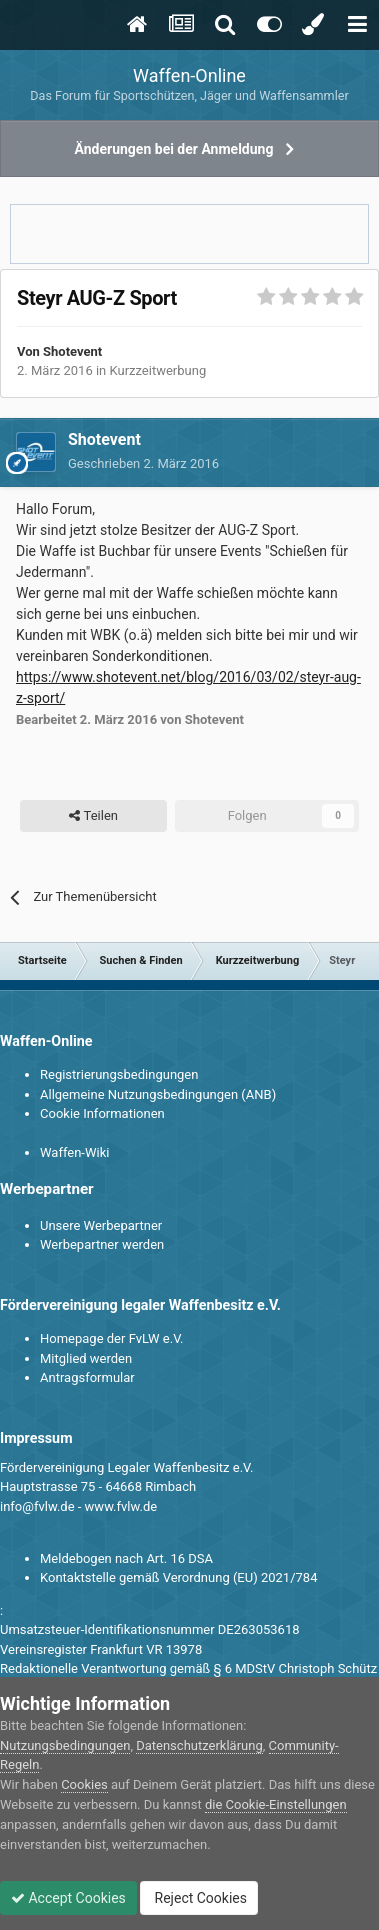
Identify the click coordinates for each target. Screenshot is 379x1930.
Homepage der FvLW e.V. (111, 1338)
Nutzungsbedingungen (65, 1745)
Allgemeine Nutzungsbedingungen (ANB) (158, 1094)
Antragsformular (87, 1377)
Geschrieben (143, 463)
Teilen (93, 816)
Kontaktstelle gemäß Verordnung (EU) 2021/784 (178, 1577)
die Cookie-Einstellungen (276, 1804)
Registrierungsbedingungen (119, 1074)
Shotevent (72, 351)
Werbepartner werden (102, 1244)
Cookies (84, 1784)
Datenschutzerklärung (199, 1745)
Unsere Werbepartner (101, 1225)
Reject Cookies (199, 1898)
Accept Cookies (68, 1898)
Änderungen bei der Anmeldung (174, 149)
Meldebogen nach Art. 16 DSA (126, 1558)
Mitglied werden (86, 1358)
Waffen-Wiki (74, 1152)
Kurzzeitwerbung (157, 370)
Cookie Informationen (102, 1113)
